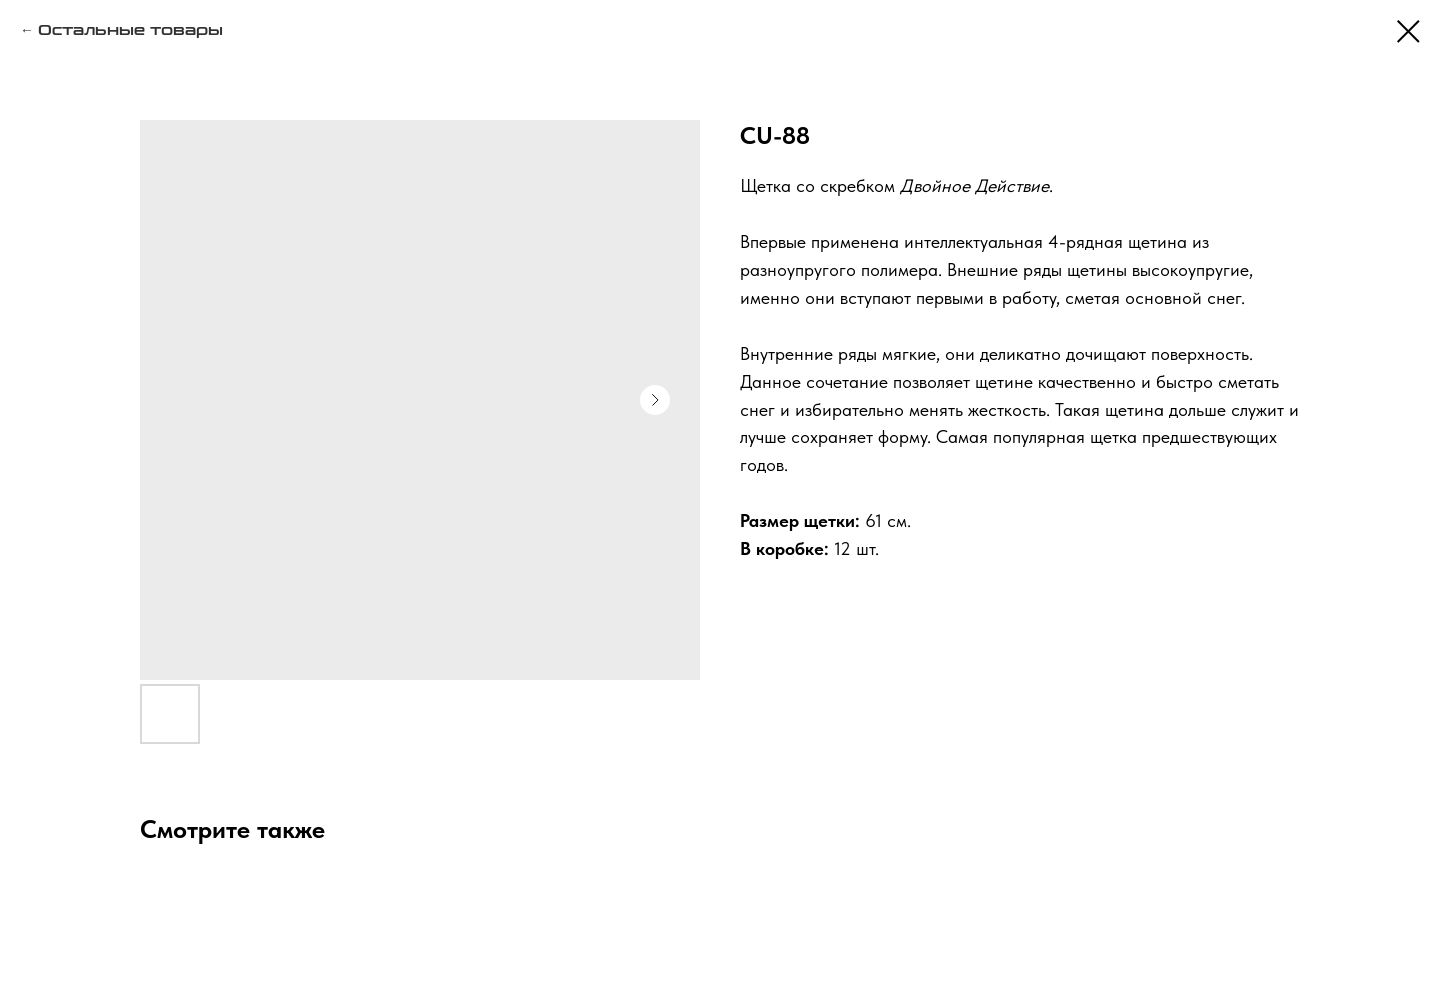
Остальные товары (130, 30)
